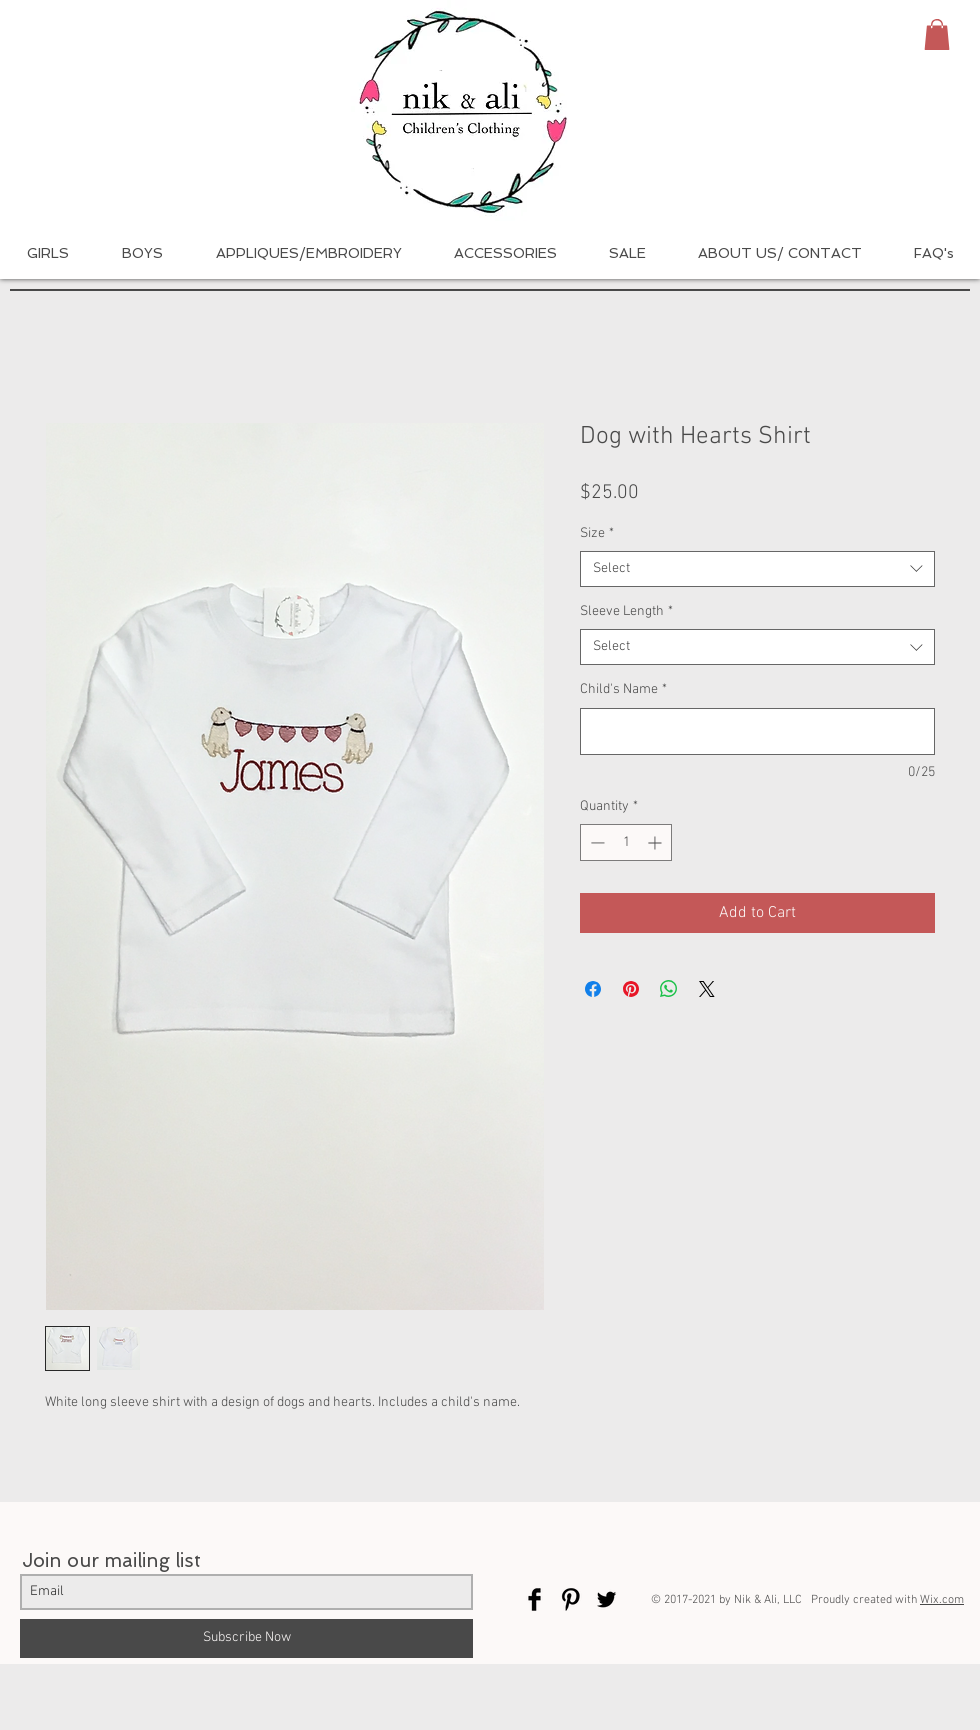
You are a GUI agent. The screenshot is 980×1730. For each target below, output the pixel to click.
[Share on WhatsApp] (669, 989)
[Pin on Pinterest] (631, 989)
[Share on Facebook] (593, 989)
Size (597, 533)
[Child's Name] (757, 731)
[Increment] (656, 842)
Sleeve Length (626, 611)
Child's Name (623, 689)
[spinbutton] (626, 842)
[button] (937, 34)
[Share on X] (707, 989)
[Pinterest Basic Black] (570, 1599)
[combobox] (757, 569)
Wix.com (942, 1600)
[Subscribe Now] (246, 1638)
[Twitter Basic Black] (606, 1599)
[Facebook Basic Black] (534, 1599)
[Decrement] (595, 842)
